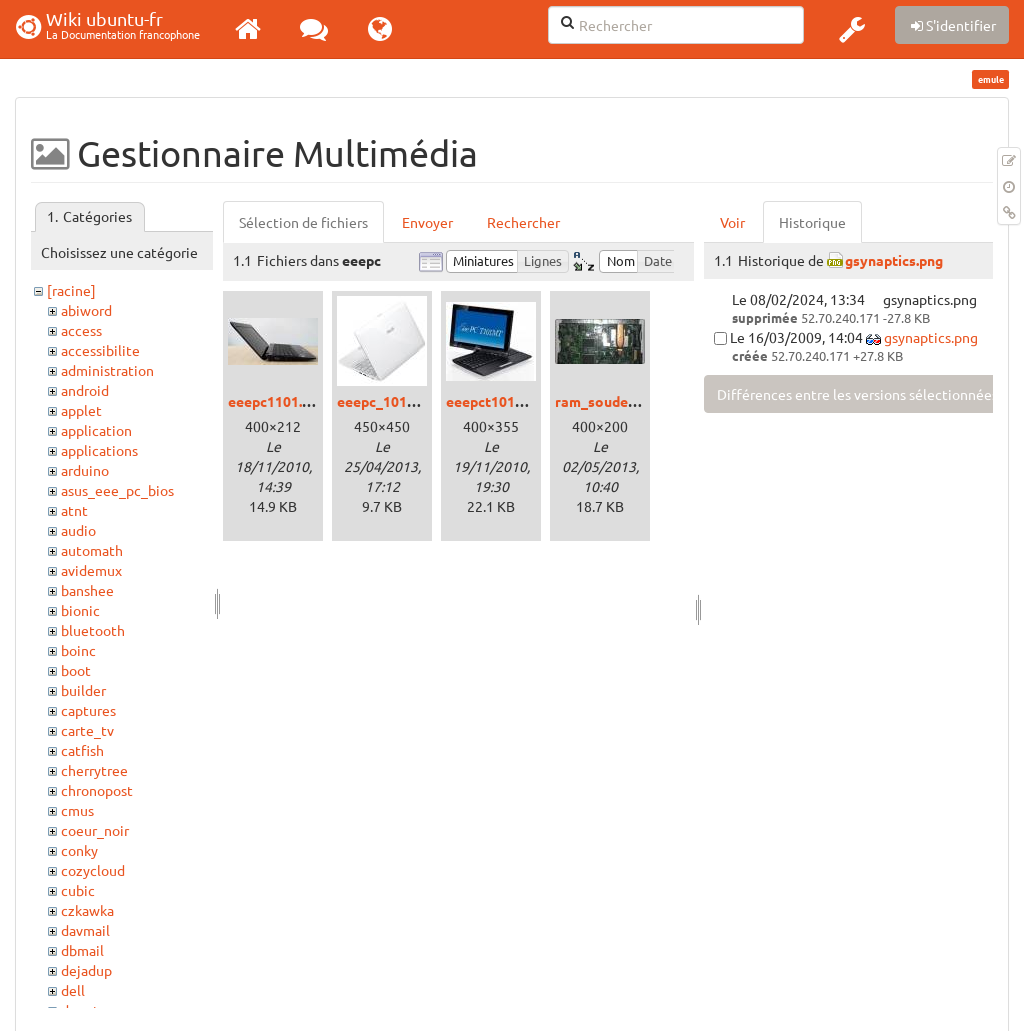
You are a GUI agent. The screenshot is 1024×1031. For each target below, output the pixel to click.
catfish (82, 750)
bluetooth (93, 630)
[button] (852, 29)
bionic (80, 610)
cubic (78, 890)
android (85, 390)
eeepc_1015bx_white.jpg (417, 401)
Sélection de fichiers (303, 222)
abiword (86, 310)
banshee (87, 590)
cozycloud (93, 870)
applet (81, 410)
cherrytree (94, 770)
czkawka (87, 910)
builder (83, 690)
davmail (85, 930)
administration (107, 370)
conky (79, 850)
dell (73, 990)
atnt (74, 510)
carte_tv (87, 730)
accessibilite (100, 350)
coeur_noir (95, 830)
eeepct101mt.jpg (501, 401)
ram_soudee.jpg (607, 401)
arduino (85, 470)
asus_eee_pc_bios (117, 490)
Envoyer (427, 222)
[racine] (71, 290)
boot (76, 670)
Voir (732, 222)
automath (92, 550)
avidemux (91, 570)
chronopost (97, 790)
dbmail (82, 950)
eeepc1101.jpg (275, 401)
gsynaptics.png (894, 260)
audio (78, 530)
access (81, 330)
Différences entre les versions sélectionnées (857, 394)
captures (88, 710)
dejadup (86, 970)
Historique (812, 222)
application (96, 430)
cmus (77, 810)
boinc (78, 650)
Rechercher (523, 222)
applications (99, 450)
